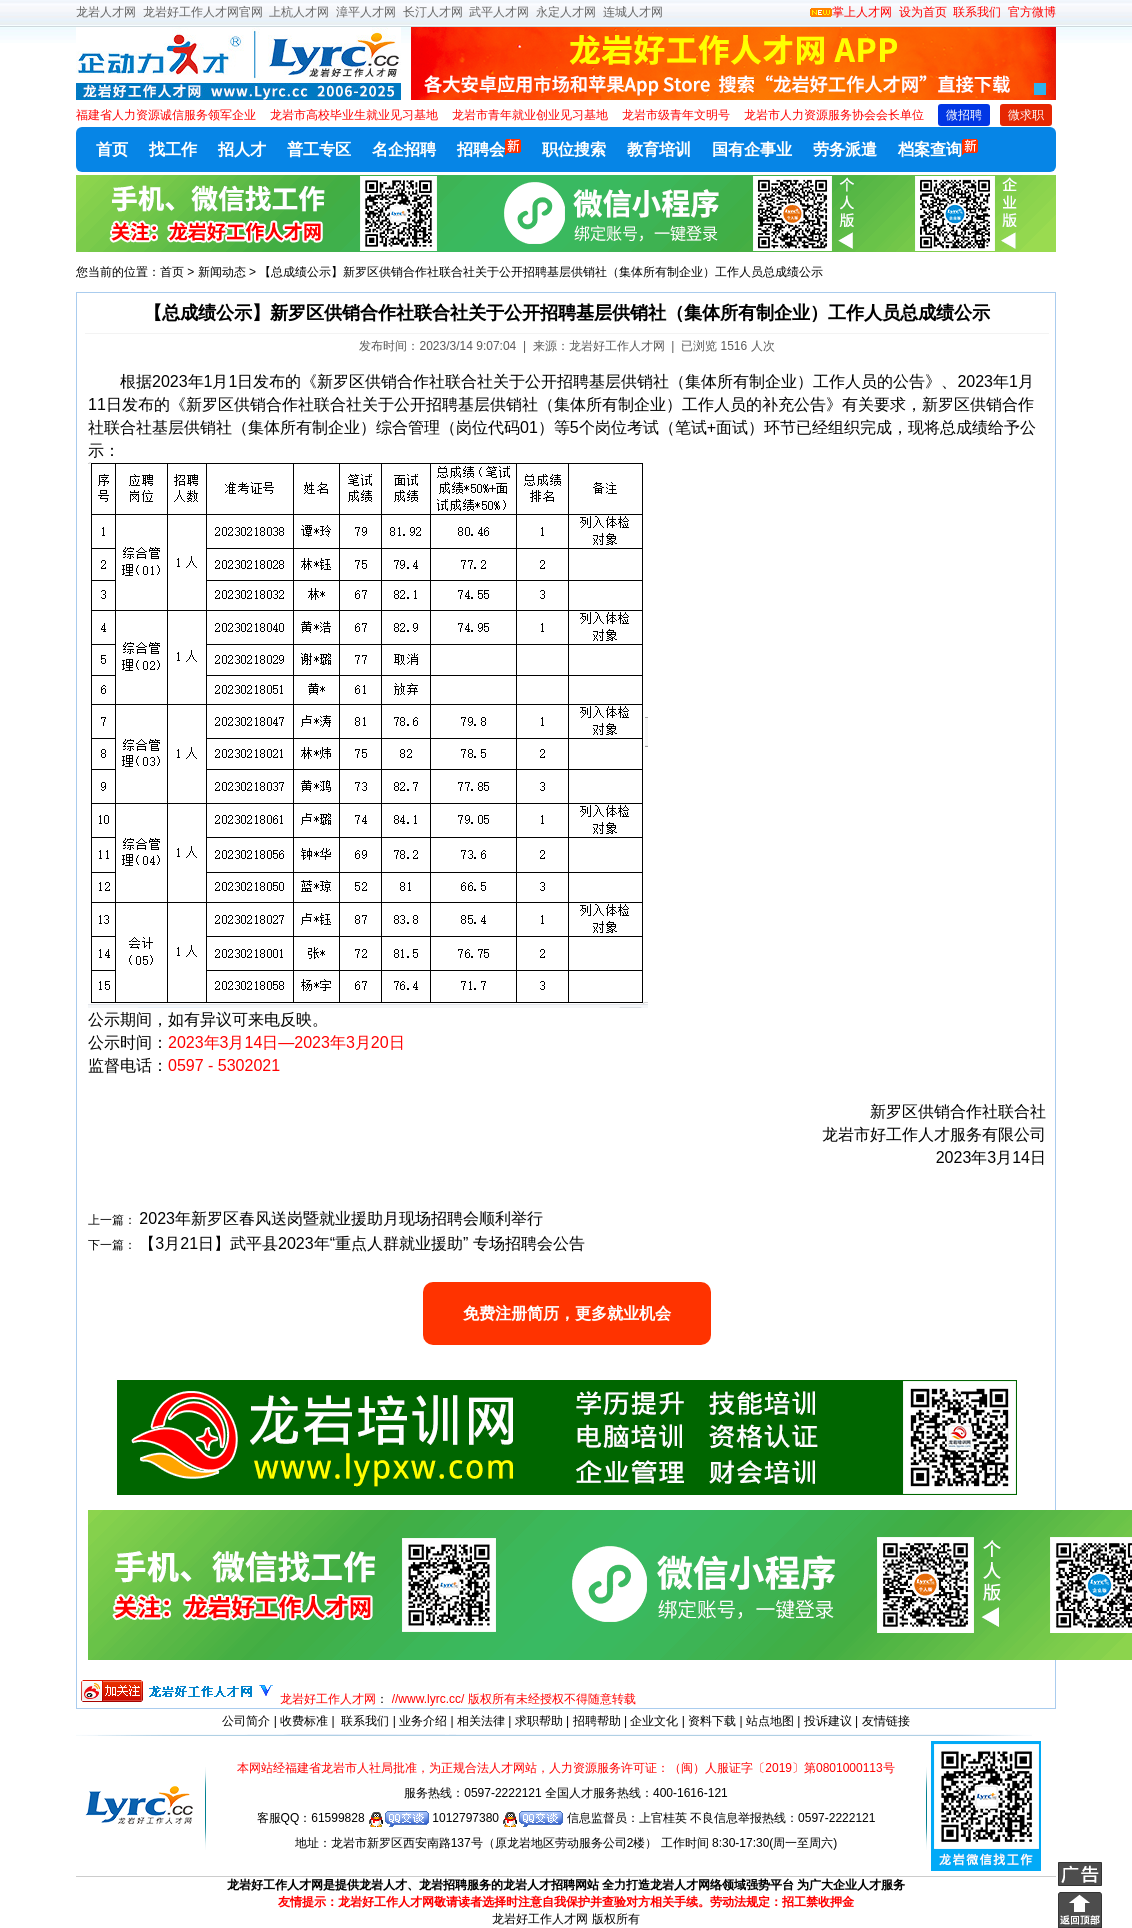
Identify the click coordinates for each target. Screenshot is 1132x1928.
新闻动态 (222, 272)
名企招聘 (404, 149)
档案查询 (938, 148)
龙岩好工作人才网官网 (203, 12)
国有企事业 (752, 149)
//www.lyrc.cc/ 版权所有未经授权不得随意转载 (514, 1699)
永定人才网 (566, 12)
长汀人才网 (433, 12)
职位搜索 (574, 149)
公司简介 (246, 1721)
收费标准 (304, 1721)
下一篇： (112, 1245)
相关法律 (481, 1721)
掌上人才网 (851, 12)
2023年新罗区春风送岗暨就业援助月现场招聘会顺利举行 (341, 1218)
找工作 (173, 149)
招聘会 (489, 148)
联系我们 (975, 12)
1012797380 (497, 1818)
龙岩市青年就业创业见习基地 (530, 115)
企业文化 (654, 1721)
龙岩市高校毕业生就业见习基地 (354, 115)
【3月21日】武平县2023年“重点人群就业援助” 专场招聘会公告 (361, 1243)
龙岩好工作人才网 (328, 1699)
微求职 (1026, 115)
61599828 (370, 1818)
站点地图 (770, 1721)
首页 (112, 149)
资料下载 (712, 1721)
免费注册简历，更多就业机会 (567, 1313)
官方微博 (1032, 12)
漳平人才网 (366, 12)
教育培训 (659, 149)
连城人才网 (633, 12)
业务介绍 (423, 1721)
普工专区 (319, 149)
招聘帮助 (597, 1721)
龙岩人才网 (106, 12)
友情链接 (886, 1721)
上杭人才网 (299, 12)
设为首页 (923, 12)
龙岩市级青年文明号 (676, 115)
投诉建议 (828, 1721)
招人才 (242, 149)
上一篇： (112, 1220)
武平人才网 (499, 12)
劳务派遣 (845, 149)
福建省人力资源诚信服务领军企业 (166, 115)
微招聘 (964, 115)
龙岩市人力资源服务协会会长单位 (834, 115)
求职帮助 (539, 1721)
